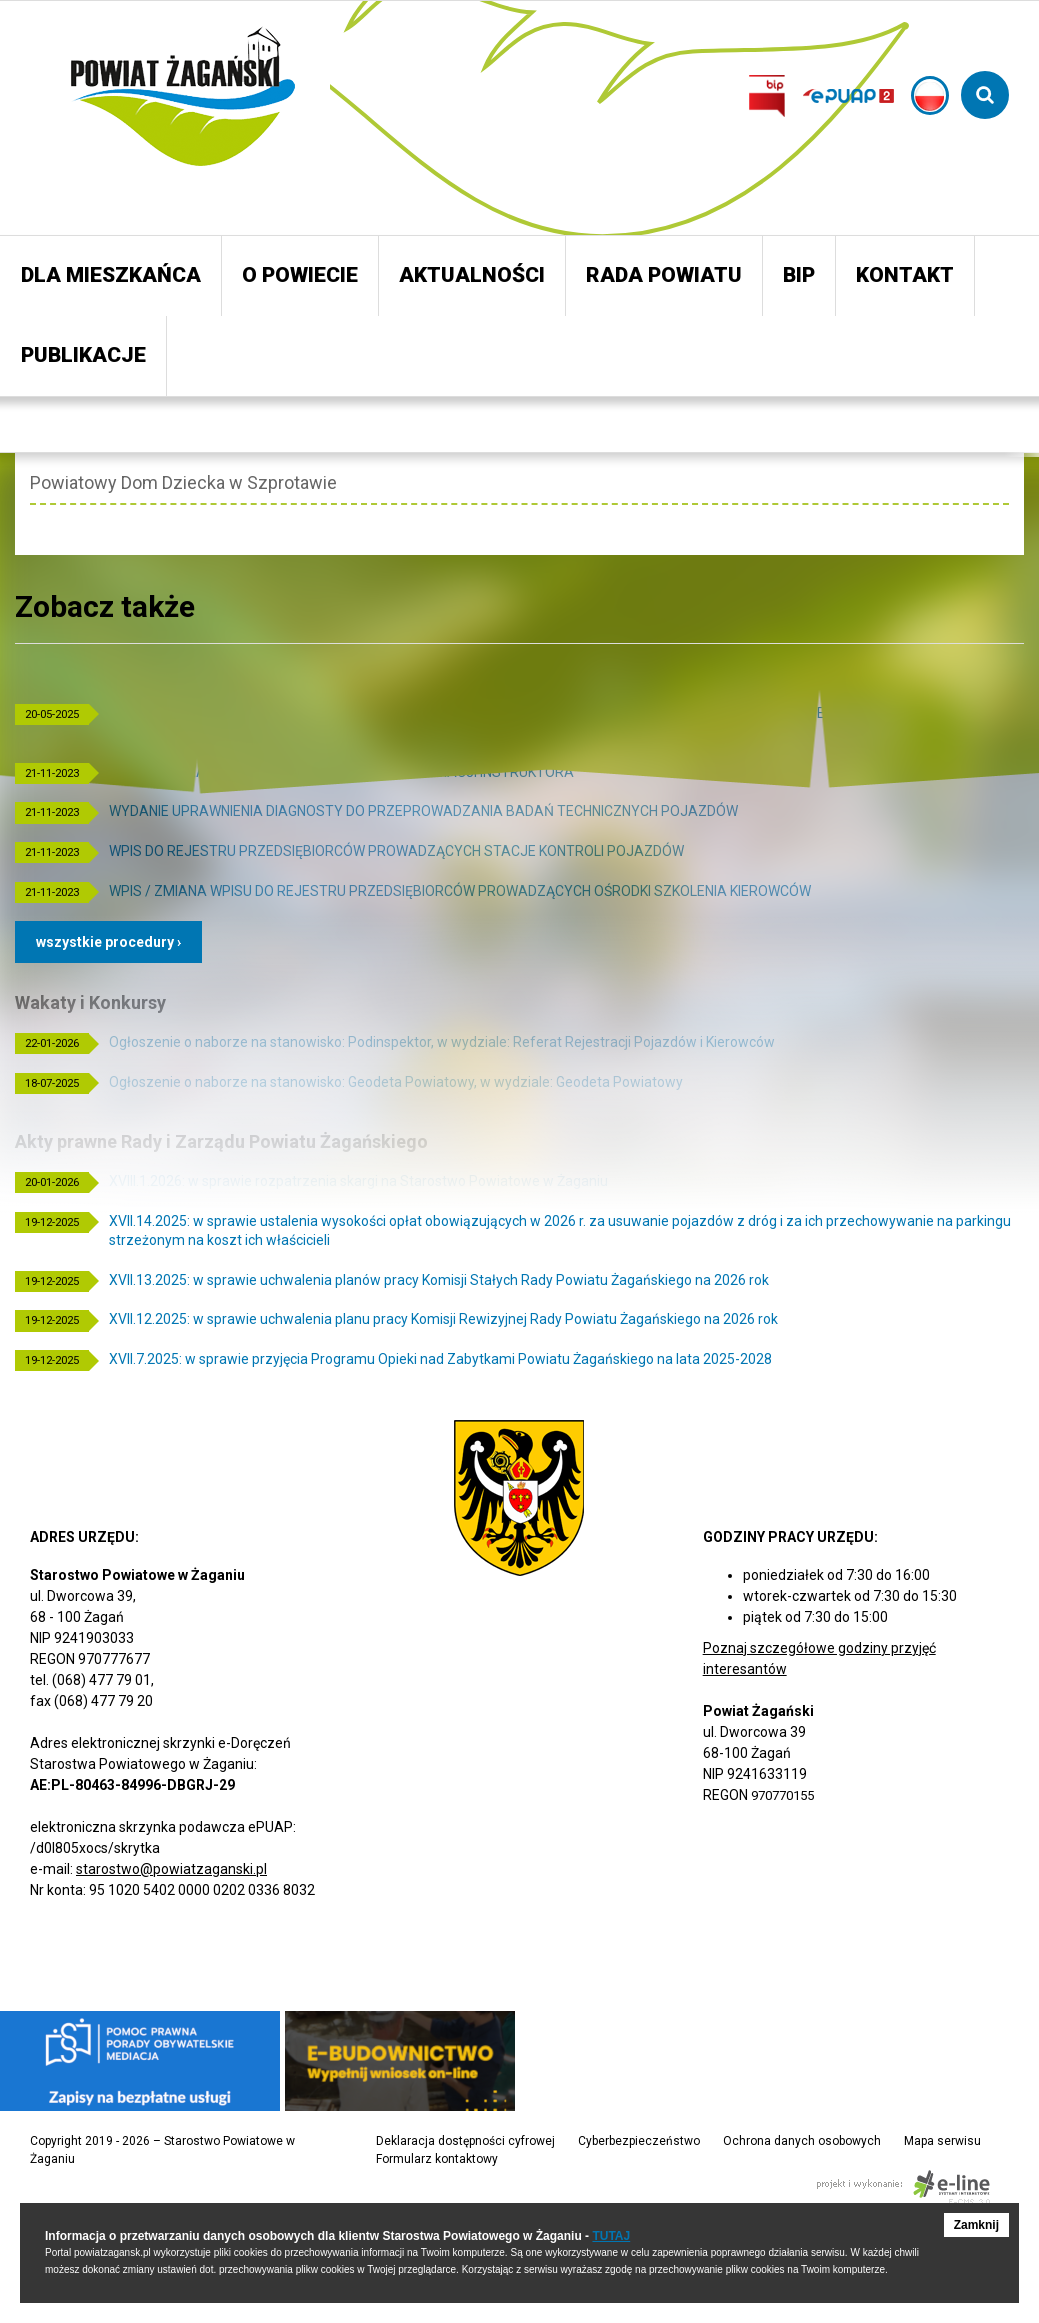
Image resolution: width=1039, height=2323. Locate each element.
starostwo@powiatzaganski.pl (171, 1869)
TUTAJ (611, 2236)
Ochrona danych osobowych (802, 2141)
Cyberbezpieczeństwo (639, 2141)
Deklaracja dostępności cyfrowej (465, 2141)
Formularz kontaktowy (437, 2159)
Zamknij (976, 2225)
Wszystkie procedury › (108, 942)
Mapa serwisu (942, 2141)
